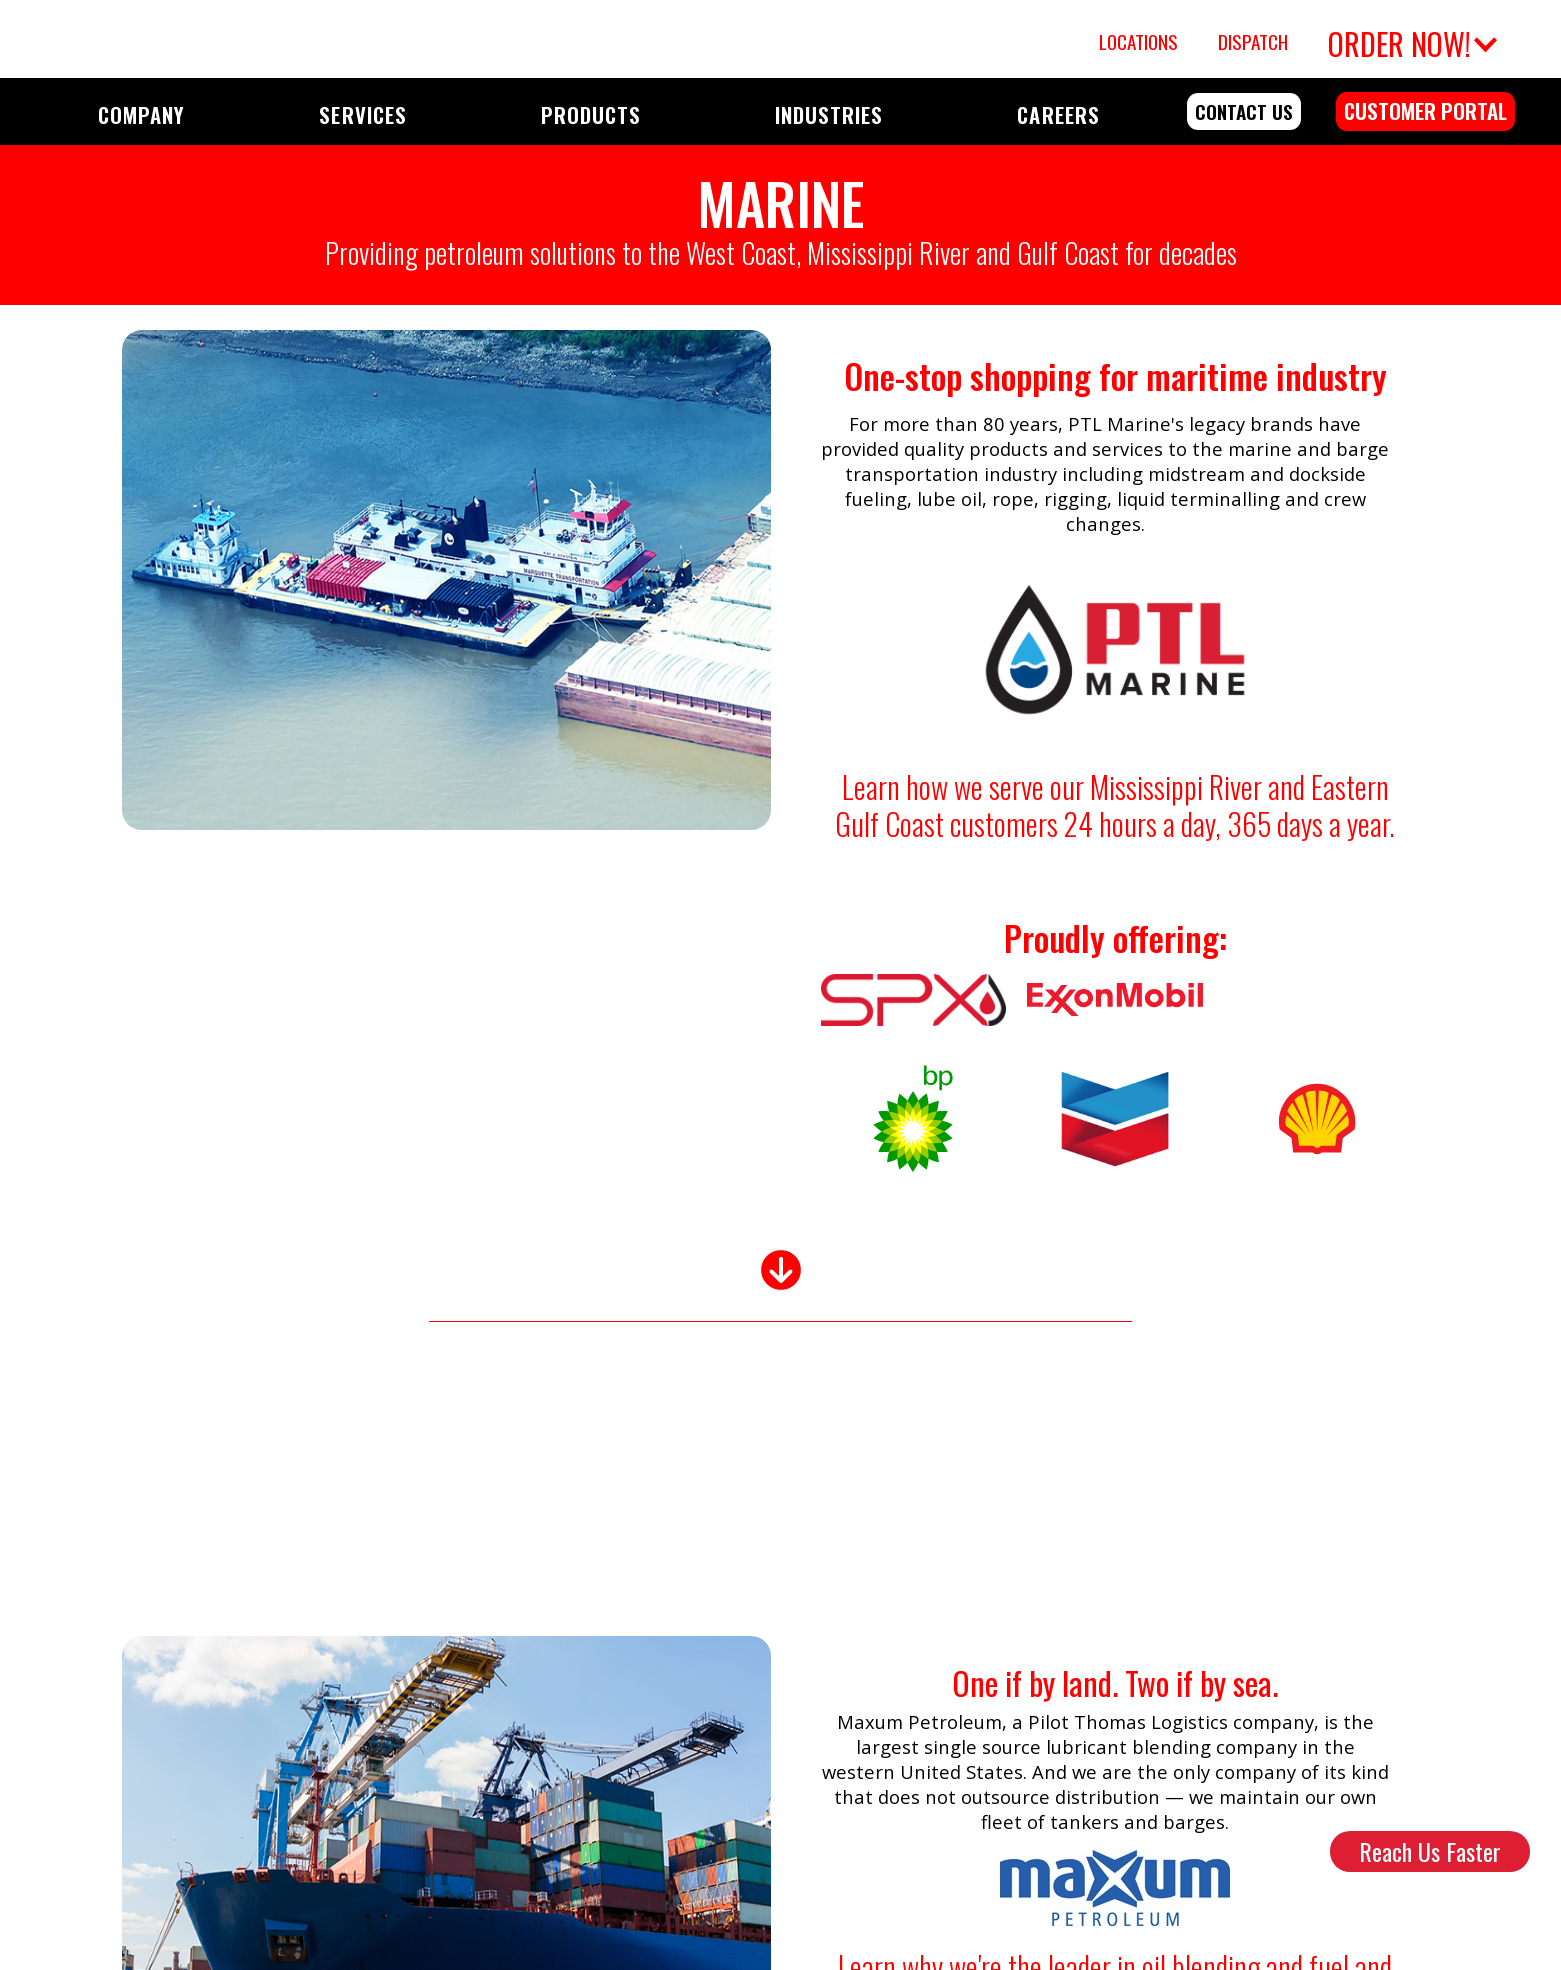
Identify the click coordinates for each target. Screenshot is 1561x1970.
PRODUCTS (591, 114)
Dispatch (1253, 41)
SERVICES (362, 114)
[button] (1409, 39)
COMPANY (141, 114)
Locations (1138, 41)
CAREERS (1058, 114)
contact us (1244, 111)
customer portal (1425, 110)
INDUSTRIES (829, 114)
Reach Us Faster (1430, 1851)
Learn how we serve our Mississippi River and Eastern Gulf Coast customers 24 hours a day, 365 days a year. (1115, 805)
